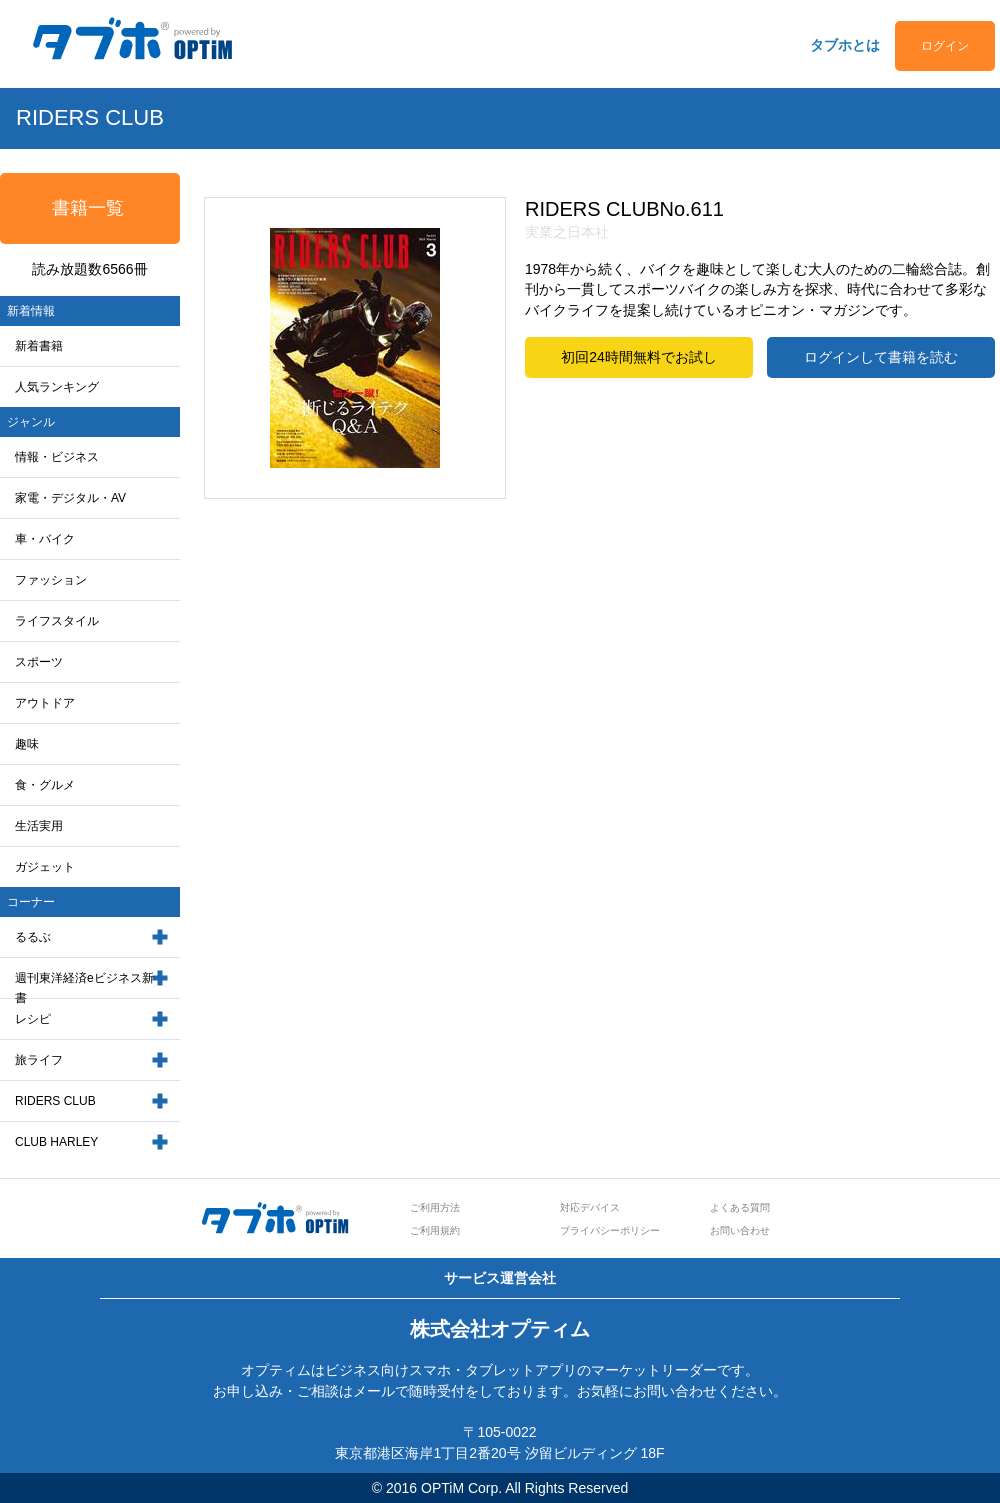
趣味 (27, 744)
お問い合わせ (740, 1230)
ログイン (945, 46)
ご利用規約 (435, 1230)
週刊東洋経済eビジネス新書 (84, 988)
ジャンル (31, 422)
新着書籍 (39, 346)
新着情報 (31, 311)
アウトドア (45, 703)
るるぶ (33, 937)
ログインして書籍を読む (881, 357)
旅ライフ (39, 1060)
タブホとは (845, 45)
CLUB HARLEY (56, 1142)
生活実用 (39, 826)
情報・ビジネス (57, 457)
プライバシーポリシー (610, 1230)
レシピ (33, 1019)
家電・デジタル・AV (70, 498)
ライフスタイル (57, 621)
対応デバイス (590, 1207)
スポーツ (39, 662)
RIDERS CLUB (55, 1101)
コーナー (31, 902)
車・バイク (45, 539)
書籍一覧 (88, 208)
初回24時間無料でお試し (639, 357)
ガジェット (45, 867)
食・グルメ (45, 785)
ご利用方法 (435, 1207)
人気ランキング (57, 387)
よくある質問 (740, 1207)
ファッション (51, 580)
